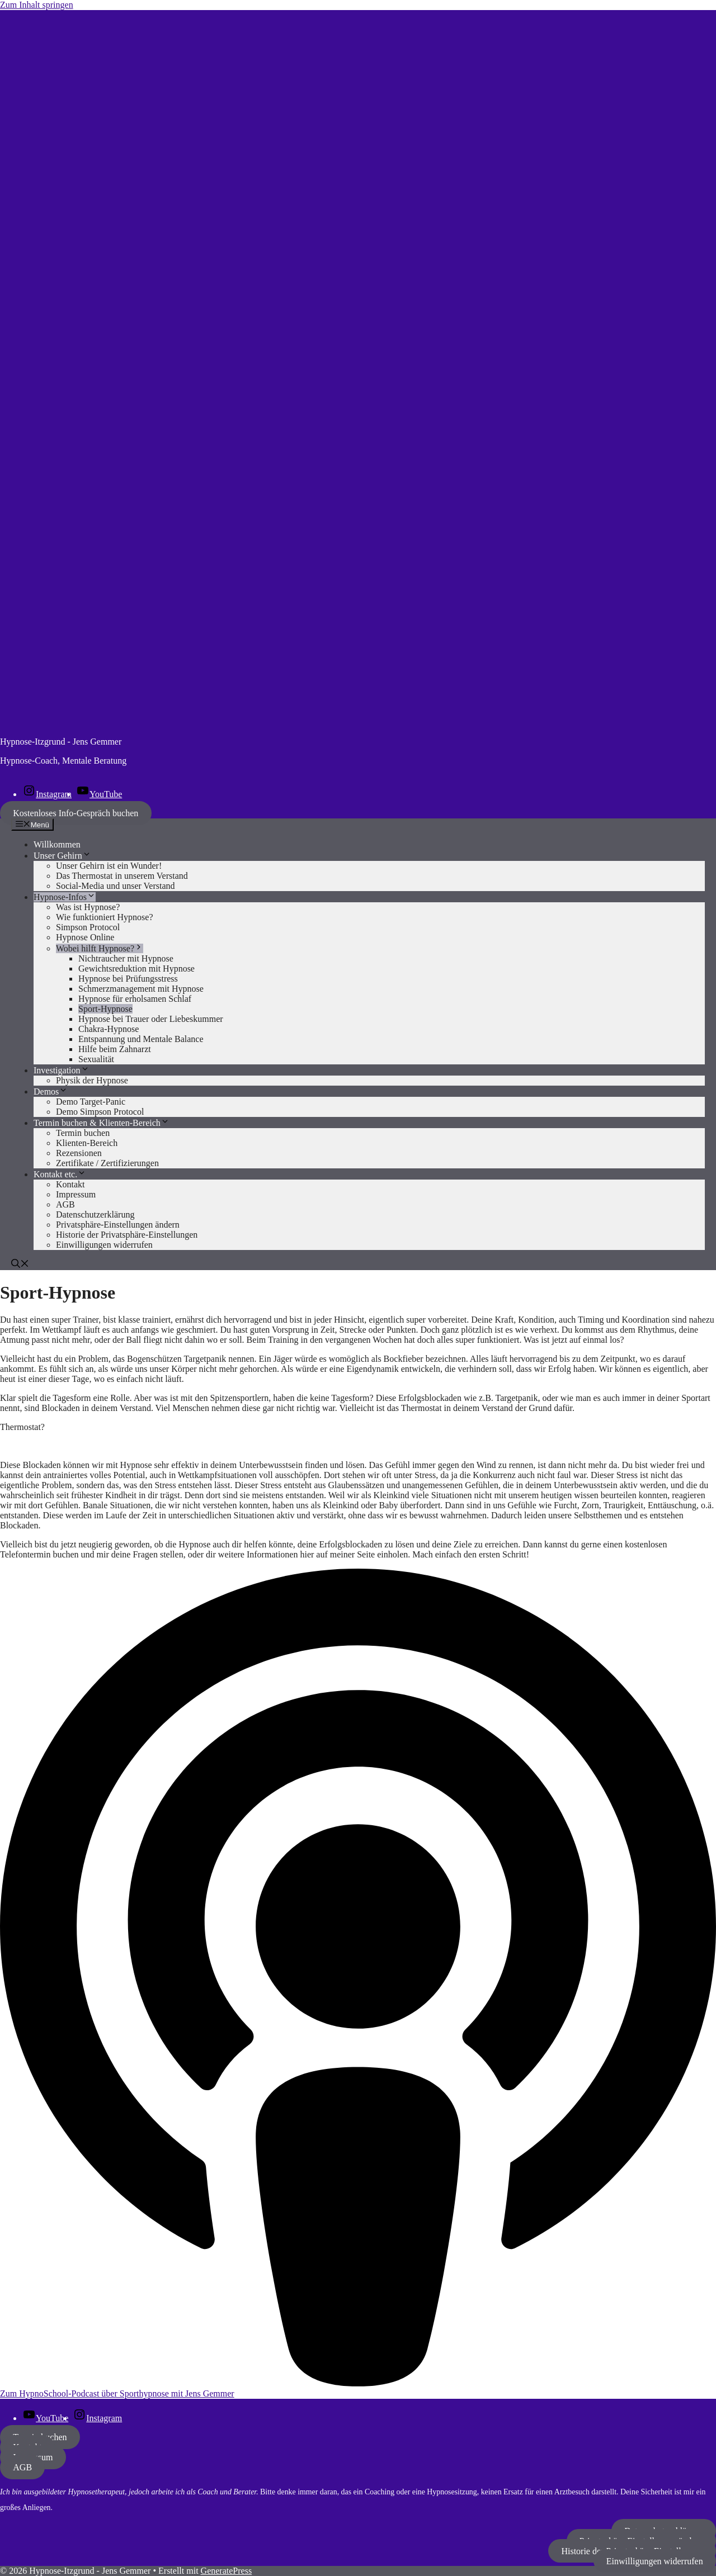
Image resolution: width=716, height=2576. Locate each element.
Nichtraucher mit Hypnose (125, 958)
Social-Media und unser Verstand (115, 886)
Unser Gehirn (62, 855)
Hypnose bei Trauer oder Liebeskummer (150, 1019)
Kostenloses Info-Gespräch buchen (75, 813)
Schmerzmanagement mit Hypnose (141, 988)
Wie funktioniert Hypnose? (104, 917)
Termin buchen (83, 1133)
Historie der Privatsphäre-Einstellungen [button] (126, 1234)
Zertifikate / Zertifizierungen (107, 1163)
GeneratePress (226, 2570)
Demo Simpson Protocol (100, 1111)
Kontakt (70, 1184)
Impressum (76, 1194)
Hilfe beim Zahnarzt (114, 1049)
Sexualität (96, 1059)
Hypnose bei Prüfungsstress (128, 978)
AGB (65, 1204)
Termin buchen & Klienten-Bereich (101, 1123)
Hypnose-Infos (65, 897)
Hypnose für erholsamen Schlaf (134, 998)
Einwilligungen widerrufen (654, 2560)
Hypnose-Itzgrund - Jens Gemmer (60, 741)
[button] (20, 1265)
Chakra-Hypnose (108, 1029)
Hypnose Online (85, 937)
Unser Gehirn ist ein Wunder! (109, 865)
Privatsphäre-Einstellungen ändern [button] (118, 1224)
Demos (51, 1091)
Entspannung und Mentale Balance (141, 1039)
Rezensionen (79, 1153)
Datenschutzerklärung (95, 1214)
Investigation (62, 1070)
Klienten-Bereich (86, 1143)
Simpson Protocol (88, 927)
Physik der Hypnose (92, 1080)
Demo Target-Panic (90, 1101)
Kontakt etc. (60, 1174)
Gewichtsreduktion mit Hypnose (136, 968)
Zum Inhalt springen (36, 5)
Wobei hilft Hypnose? (99, 948)
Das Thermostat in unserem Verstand (122, 875)
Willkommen (57, 844)
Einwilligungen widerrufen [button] (104, 1244)
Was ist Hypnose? (88, 907)
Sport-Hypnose (105, 1009)
